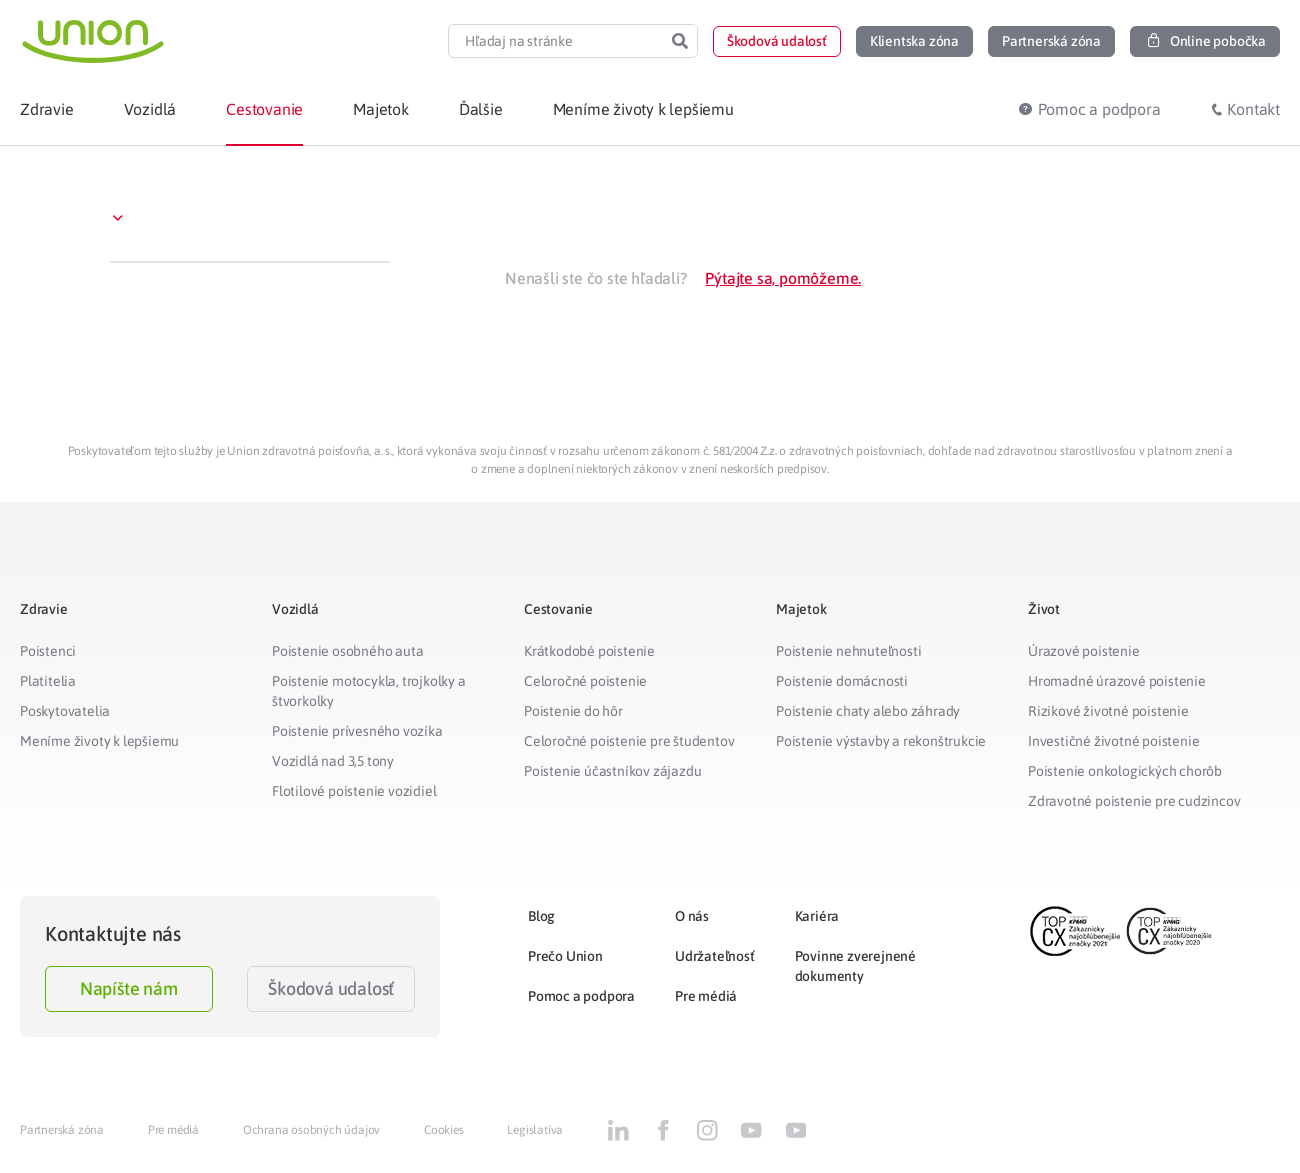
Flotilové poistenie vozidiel (354, 791)
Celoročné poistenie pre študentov (629, 741)
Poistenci (48, 651)
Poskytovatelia (65, 711)
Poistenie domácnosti (842, 681)
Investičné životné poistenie (1113, 741)
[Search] (680, 41)
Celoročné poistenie (585, 681)
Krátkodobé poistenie (589, 651)
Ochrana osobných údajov (311, 1130)
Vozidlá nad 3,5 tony (333, 761)
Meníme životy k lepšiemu (99, 741)
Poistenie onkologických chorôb (1125, 771)
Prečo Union (565, 956)
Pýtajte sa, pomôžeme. (783, 278)
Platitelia (48, 681)
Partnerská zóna (62, 1130)
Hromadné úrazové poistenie (1117, 681)
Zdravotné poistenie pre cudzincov (1134, 801)
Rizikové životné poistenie (1108, 711)
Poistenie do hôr (573, 711)
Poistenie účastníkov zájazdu (612, 771)
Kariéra (817, 916)
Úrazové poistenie (1084, 651)
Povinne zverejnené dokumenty (855, 966)
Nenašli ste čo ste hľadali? (596, 278)
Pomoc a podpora (581, 996)
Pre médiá (706, 996)
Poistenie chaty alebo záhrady (868, 711)
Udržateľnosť (715, 956)
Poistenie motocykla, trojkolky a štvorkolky (369, 691)
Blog (541, 916)
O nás (692, 916)
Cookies (444, 1130)
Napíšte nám (129, 988)
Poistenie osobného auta (347, 651)
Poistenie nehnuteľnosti (848, 651)
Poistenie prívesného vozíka (357, 731)
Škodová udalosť (331, 988)
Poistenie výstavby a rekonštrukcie (881, 741)
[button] (777, 41)
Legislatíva (535, 1130)
